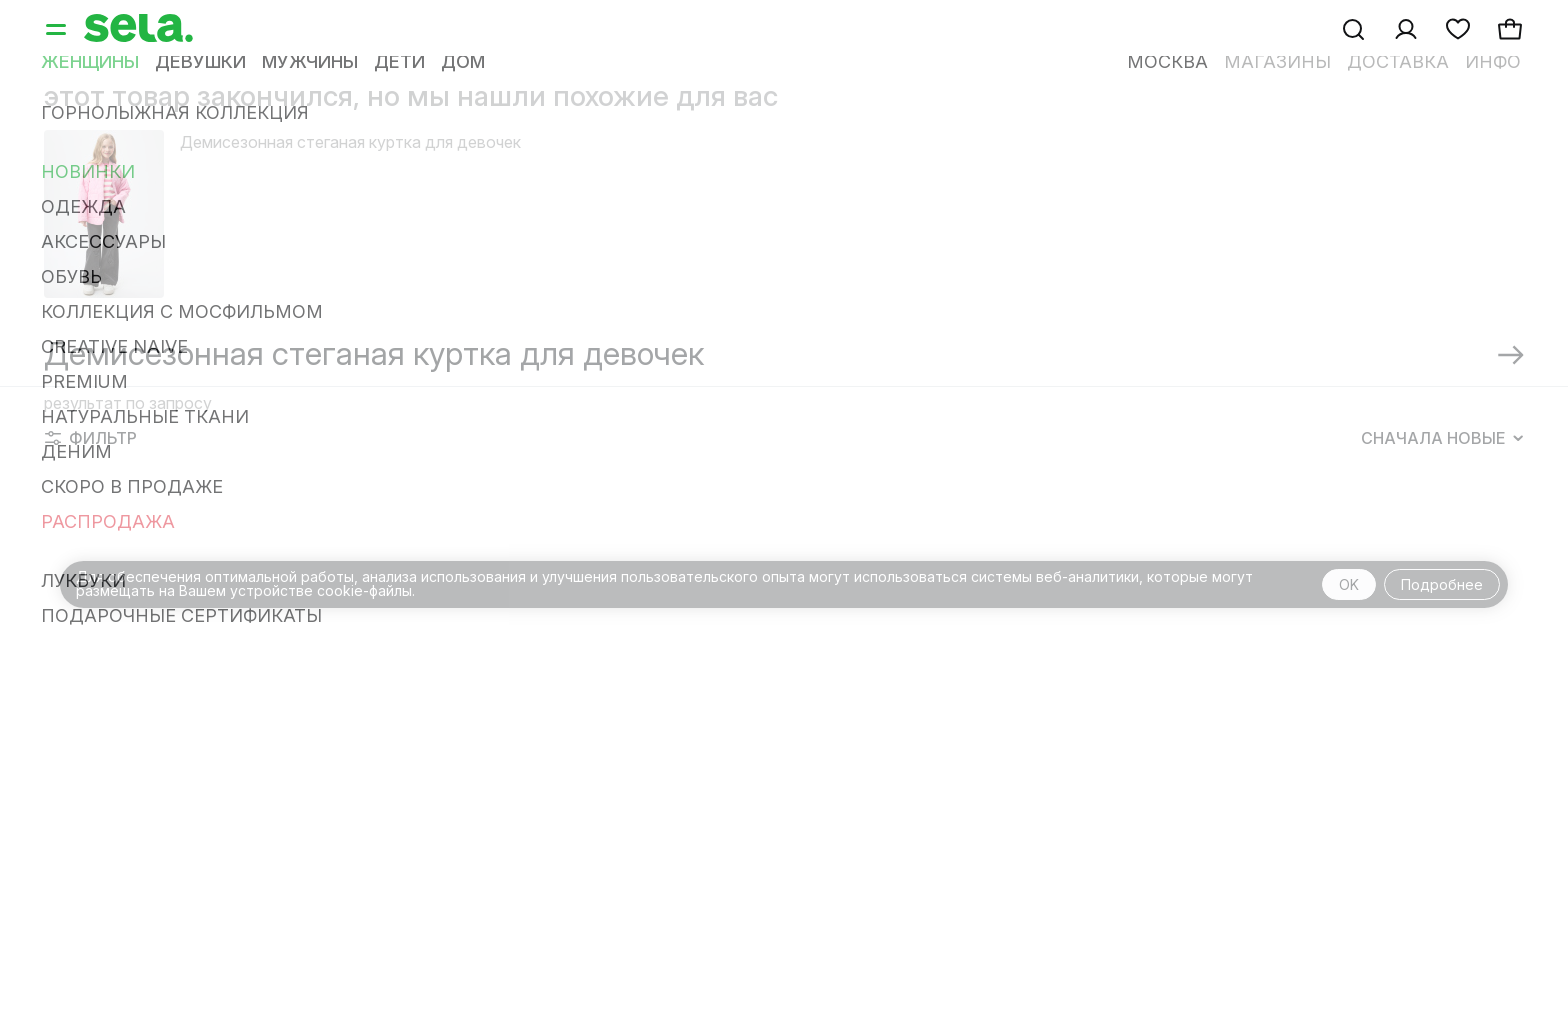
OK (1349, 584)
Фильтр (91, 438)
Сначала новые (1442, 438)
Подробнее (1442, 584)
